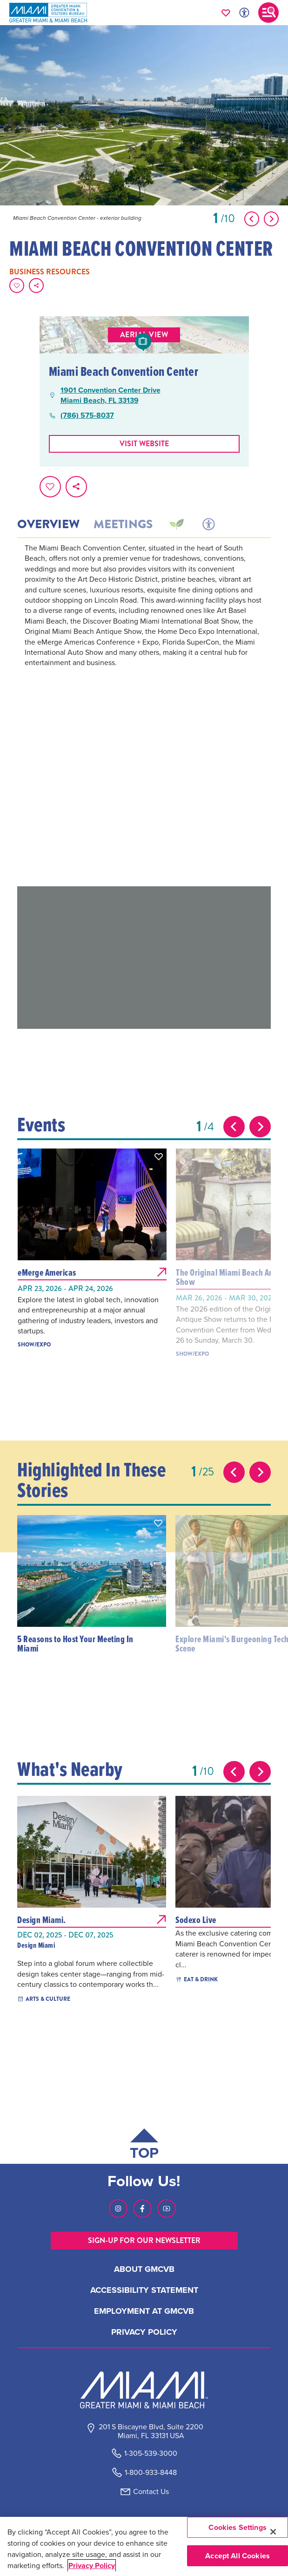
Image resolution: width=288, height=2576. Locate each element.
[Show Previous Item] (251, 218)
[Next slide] (260, 1126)
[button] (158, 1156)
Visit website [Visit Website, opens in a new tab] (144, 443)
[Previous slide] (234, 1126)
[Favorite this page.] (16, 285)
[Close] (273, 2532)
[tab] (176, 524)
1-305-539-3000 (150, 2453)
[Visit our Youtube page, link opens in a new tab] (166, 2208)
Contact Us (151, 2491)
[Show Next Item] (271, 218)
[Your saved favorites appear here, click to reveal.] (225, 12)
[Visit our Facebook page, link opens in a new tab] (142, 2208)
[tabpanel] (144, 714)
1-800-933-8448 (151, 2472)
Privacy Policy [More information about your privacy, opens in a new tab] (91, 2565)
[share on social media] (36, 285)
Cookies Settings (237, 2527)
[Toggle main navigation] (268, 12)
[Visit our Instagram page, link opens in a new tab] (118, 2208)
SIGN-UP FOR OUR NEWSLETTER (144, 2240)
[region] (144, 2546)
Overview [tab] (48, 524)
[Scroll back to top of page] (144, 2146)
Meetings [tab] (123, 524)
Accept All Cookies (237, 2555)
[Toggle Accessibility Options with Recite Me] (244, 12)
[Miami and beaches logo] (144, 2390)
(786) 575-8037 (87, 415)
